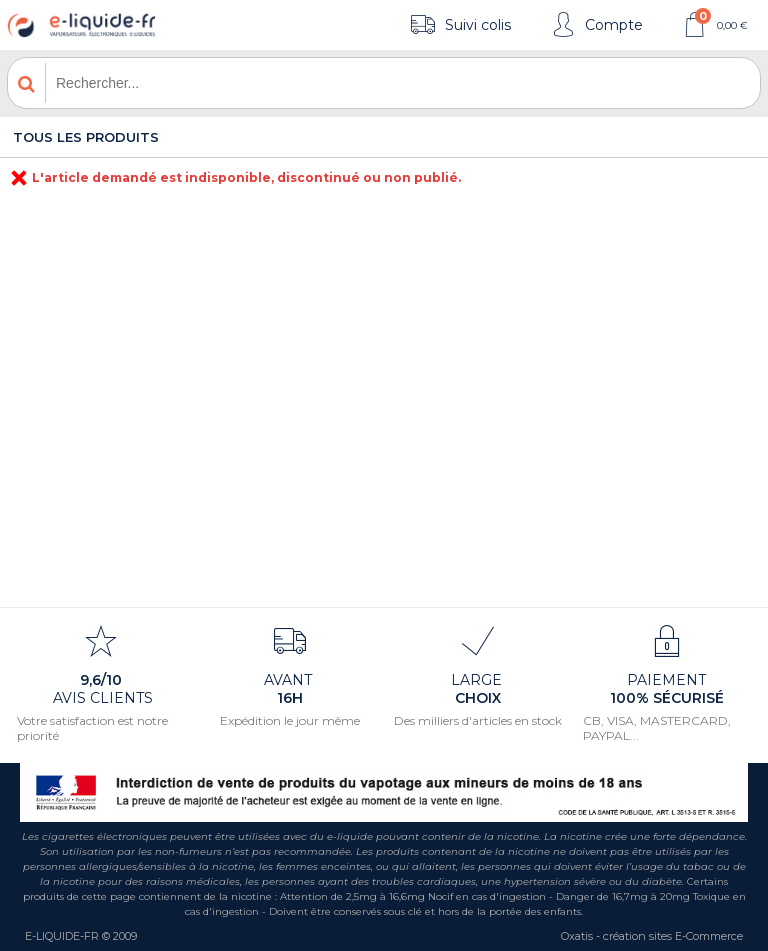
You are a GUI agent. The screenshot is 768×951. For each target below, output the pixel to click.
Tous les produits (86, 137)
